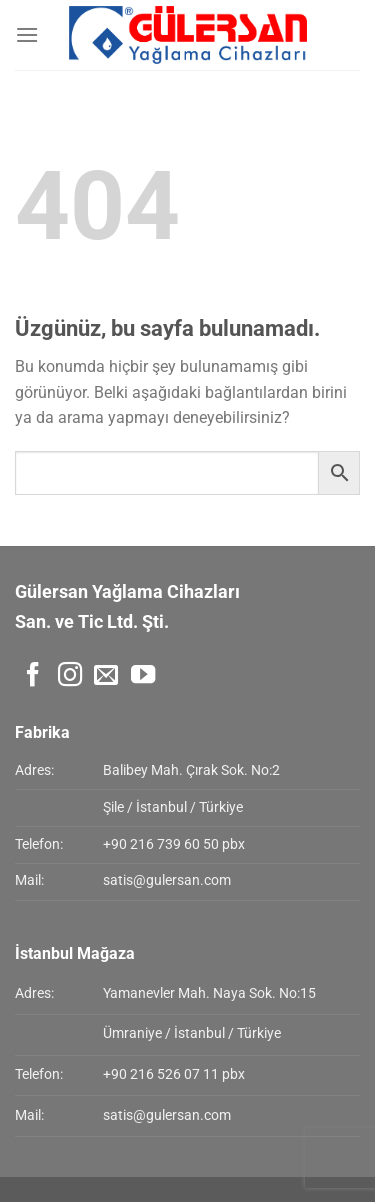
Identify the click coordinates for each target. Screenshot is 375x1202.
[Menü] (27, 34)
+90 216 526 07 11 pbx (174, 1074)
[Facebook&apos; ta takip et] (33, 676)
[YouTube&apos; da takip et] (143, 676)
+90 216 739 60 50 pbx (174, 844)
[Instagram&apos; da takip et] (70, 676)
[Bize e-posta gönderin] (106, 676)
